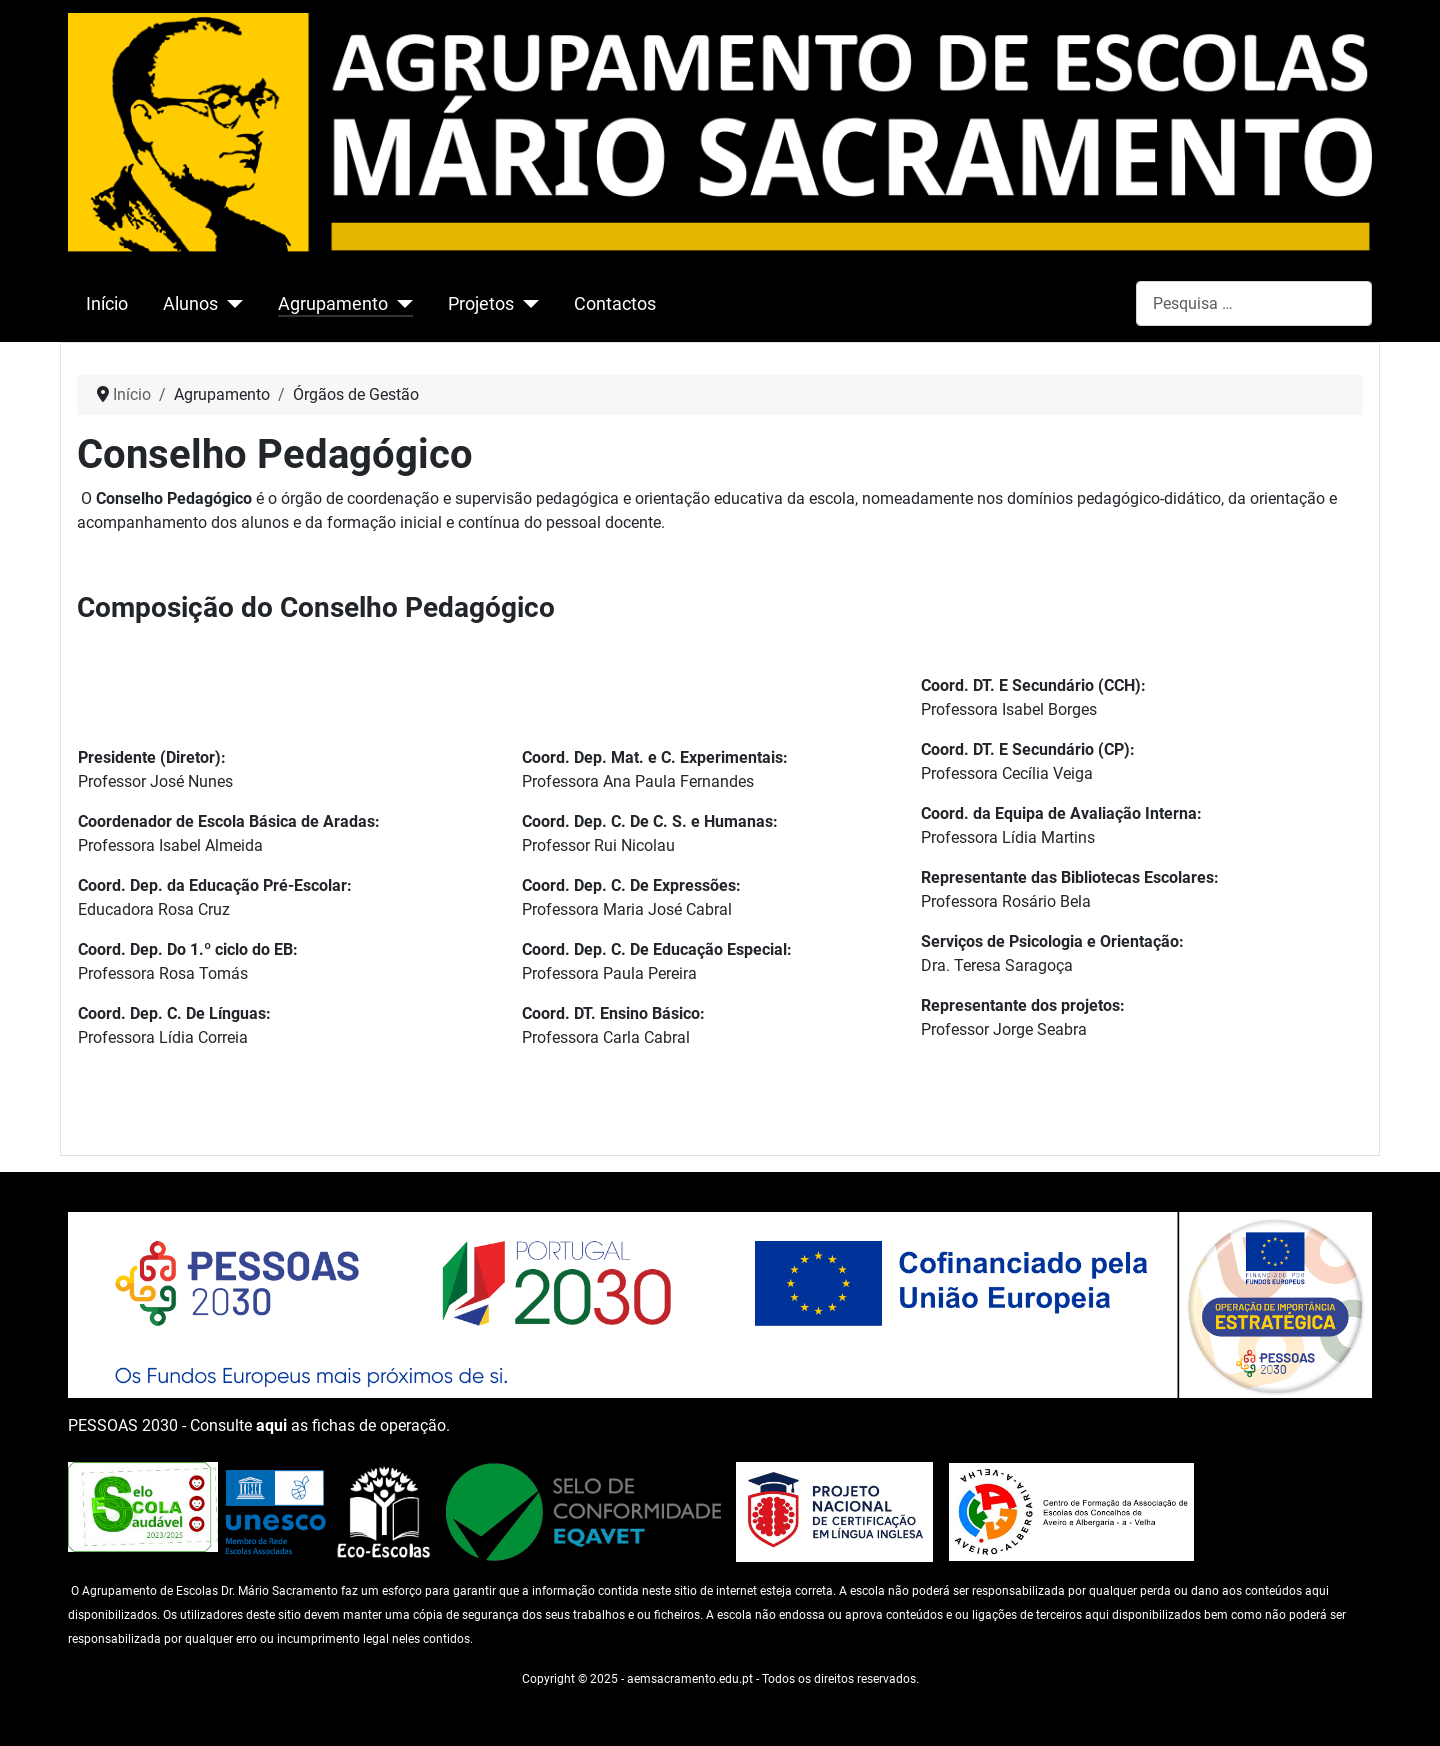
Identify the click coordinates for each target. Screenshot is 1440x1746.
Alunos (190, 304)
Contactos (615, 304)
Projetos (481, 304)
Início (107, 304)
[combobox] (1254, 303)
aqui (271, 1425)
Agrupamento (333, 304)
